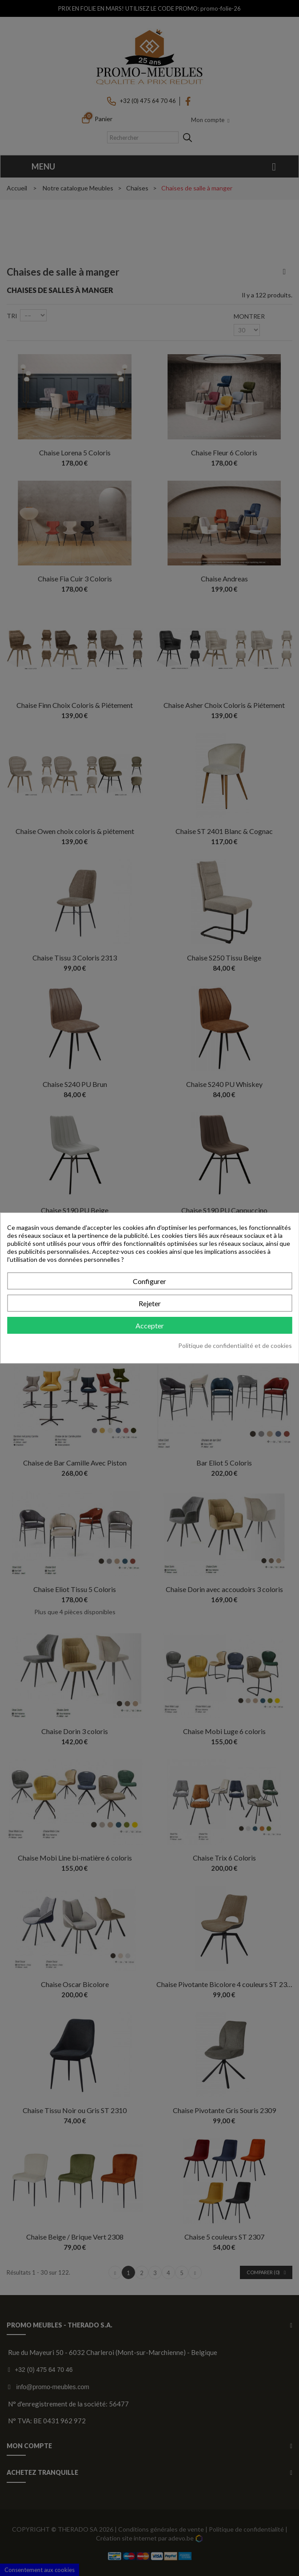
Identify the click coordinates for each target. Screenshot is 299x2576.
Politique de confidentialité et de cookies (235, 1345)
